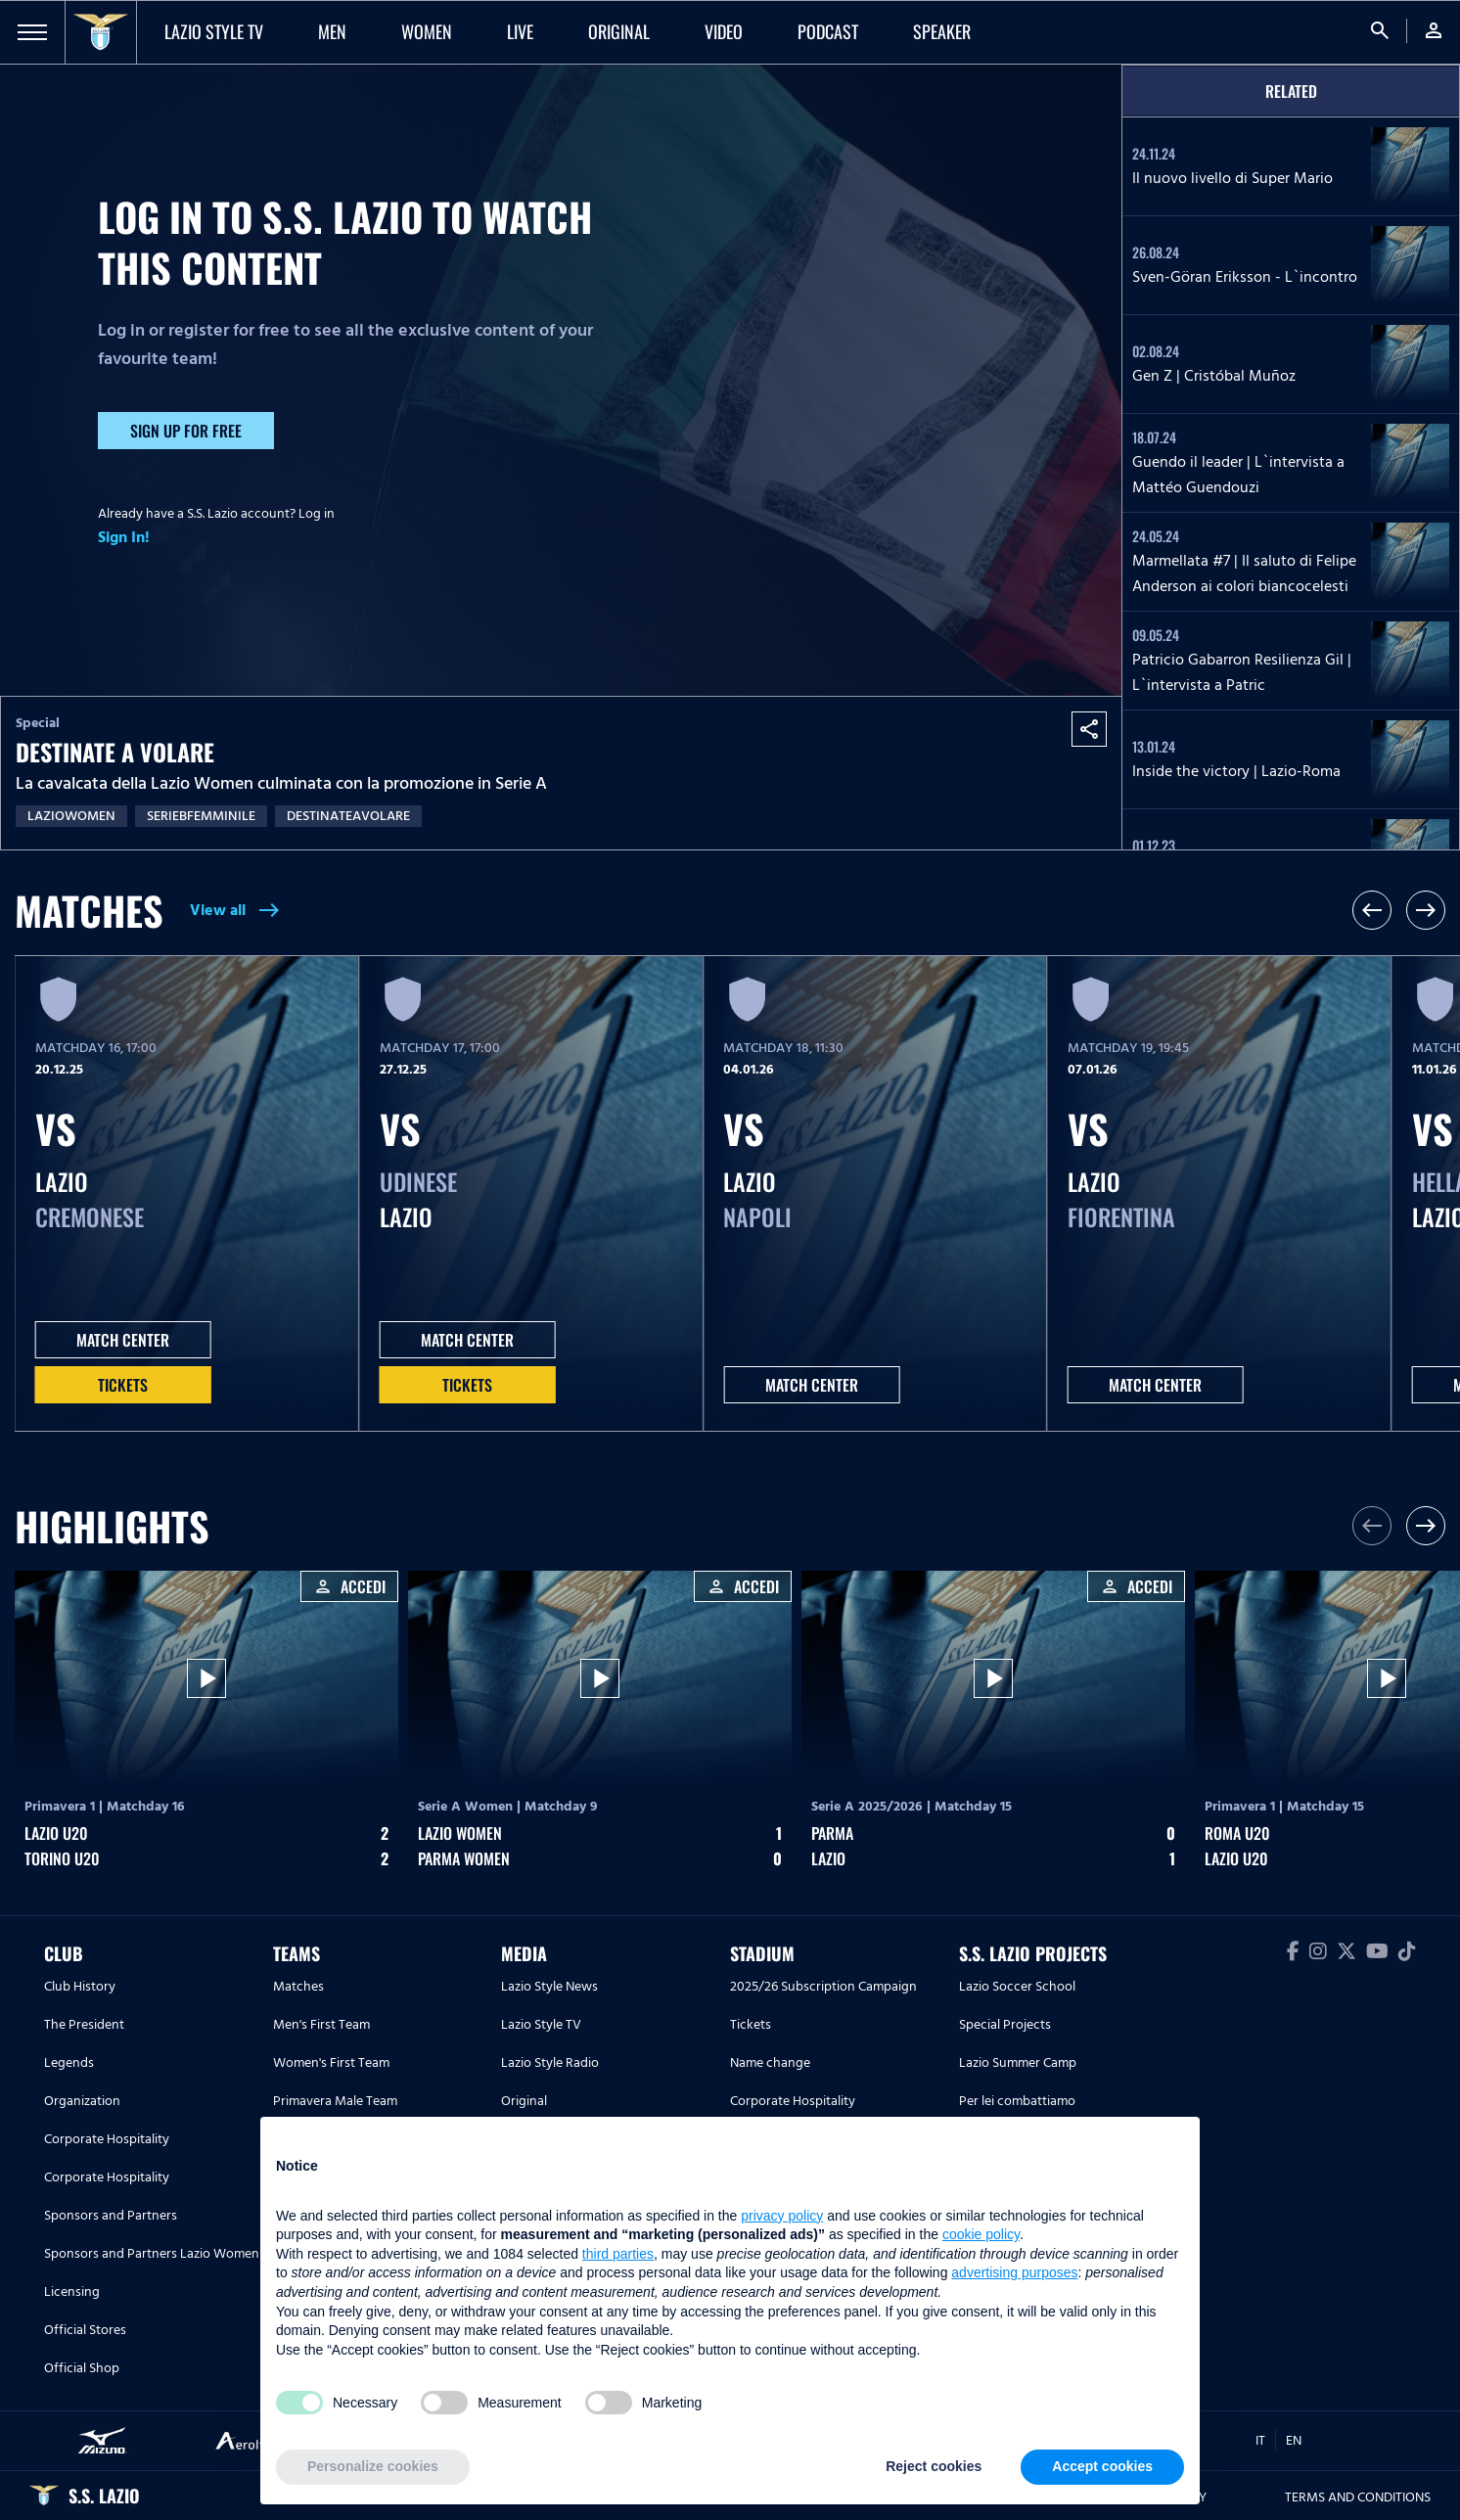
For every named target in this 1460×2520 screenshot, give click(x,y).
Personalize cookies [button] (372, 2466)
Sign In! (124, 537)
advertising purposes (1014, 2272)
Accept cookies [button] (1102, 2466)
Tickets (123, 1385)
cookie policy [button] (981, 2234)
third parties (618, 2254)
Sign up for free (186, 430)
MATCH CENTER (122, 1340)
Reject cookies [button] (933, 2466)
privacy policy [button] (782, 2215)
